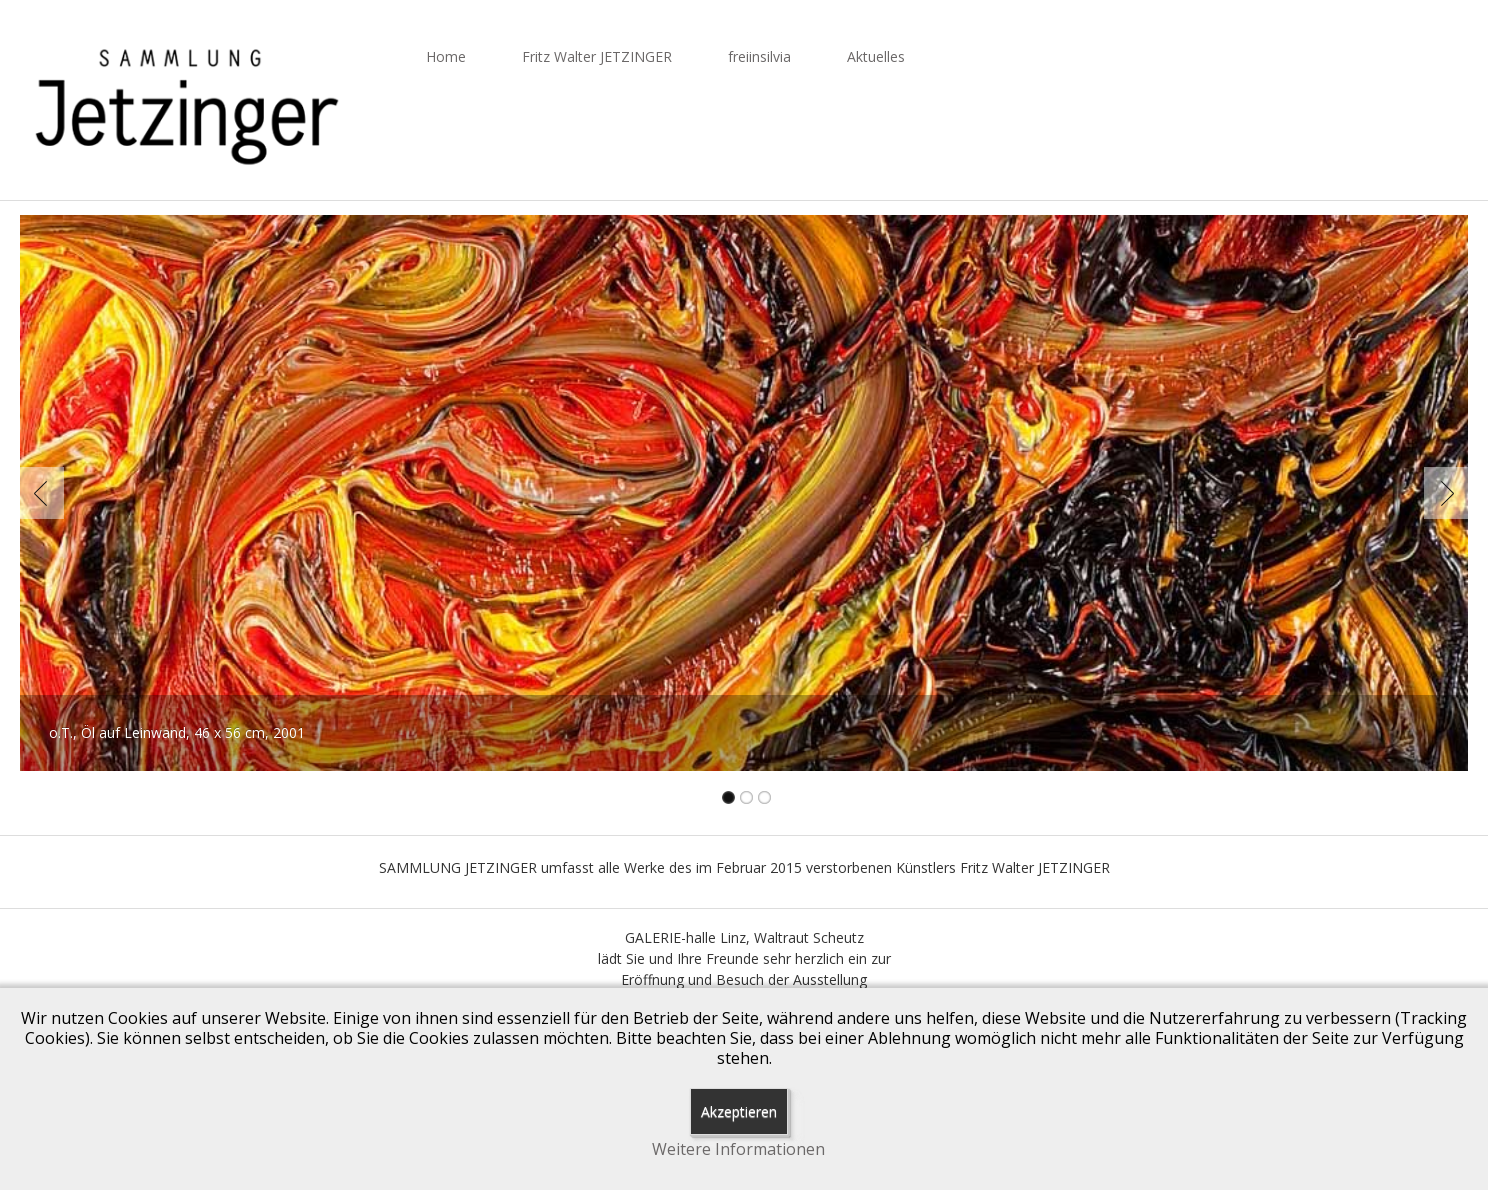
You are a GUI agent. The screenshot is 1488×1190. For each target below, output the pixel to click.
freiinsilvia (759, 56)
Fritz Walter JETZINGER (597, 56)
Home (446, 56)
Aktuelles (876, 56)
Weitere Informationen (738, 1149)
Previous (46, 493)
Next (1442, 493)
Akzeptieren (739, 1111)
